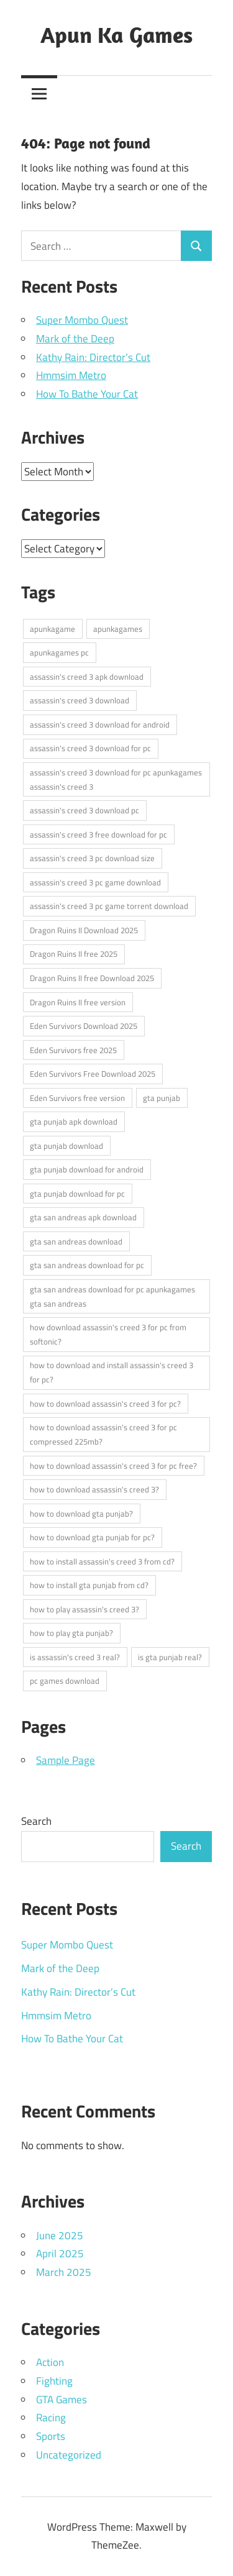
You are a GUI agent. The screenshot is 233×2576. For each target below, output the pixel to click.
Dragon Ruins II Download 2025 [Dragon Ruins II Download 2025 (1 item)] (84, 930)
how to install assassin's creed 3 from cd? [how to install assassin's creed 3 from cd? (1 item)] (102, 1561)
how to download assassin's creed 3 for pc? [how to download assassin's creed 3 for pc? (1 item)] (105, 1403)
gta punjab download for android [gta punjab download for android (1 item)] (87, 1169)
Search (36, 1821)
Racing (51, 2417)
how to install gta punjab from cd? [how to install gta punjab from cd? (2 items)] (89, 1585)
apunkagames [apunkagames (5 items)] (117, 629)
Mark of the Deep (75, 339)
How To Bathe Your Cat (87, 394)
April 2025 (60, 2253)
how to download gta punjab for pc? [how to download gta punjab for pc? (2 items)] (92, 1537)
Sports (50, 2436)
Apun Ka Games (116, 34)
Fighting (54, 2381)
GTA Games (61, 2399)
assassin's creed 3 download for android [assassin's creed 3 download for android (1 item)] (100, 724)
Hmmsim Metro (71, 375)
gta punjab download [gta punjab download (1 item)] (66, 1146)
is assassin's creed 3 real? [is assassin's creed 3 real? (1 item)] (75, 1657)
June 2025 (59, 2235)
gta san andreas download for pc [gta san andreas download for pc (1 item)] (87, 1265)
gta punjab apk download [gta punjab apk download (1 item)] (73, 1121)
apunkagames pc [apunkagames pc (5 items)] (59, 652)
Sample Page (65, 1760)
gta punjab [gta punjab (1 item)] (161, 1098)
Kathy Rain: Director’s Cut (93, 357)
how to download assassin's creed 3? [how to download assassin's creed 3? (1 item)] (94, 1489)
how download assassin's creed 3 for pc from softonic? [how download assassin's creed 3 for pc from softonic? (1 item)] (108, 1334)
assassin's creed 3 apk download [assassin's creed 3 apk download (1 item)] (87, 676)
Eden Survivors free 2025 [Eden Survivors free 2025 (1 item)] (73, 1050)
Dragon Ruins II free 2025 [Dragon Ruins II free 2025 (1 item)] (73, 954)
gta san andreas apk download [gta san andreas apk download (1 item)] (83, 1217)
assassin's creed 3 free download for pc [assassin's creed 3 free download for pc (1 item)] (98, 834)
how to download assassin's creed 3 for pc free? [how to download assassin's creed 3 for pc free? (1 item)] (113, 1465)
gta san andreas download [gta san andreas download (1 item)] (76, 1241)
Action (50, 2362)
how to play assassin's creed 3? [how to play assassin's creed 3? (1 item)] (84, 1609)
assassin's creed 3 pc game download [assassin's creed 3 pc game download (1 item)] (95, 882)
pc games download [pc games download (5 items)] (64, 1680)
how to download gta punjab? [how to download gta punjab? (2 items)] (81, 1513)
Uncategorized (68, 2455)
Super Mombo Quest (82, 320)
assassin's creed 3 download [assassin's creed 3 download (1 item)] (79, 700)
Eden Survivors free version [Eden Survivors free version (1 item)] (77, 1098)
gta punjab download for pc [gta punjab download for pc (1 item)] (77, 1193)
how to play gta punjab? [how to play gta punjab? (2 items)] (71, 1633)
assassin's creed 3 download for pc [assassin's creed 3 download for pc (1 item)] (90, 748)
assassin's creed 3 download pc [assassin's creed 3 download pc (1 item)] (84, 810)
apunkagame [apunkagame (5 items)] (52, 629)
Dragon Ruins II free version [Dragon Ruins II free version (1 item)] (78, 1002)
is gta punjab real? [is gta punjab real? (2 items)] (170, 1657)
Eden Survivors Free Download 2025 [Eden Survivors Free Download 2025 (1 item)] (92, 1073)
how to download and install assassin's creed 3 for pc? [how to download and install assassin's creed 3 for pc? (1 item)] (111, 1372)
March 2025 (63, 2272)
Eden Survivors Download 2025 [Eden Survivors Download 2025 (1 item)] (83, 1026)
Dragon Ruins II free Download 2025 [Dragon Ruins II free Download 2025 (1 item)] (92, 978)
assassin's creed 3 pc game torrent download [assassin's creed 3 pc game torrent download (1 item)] (109, 906)
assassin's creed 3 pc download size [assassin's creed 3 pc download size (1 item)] (92, 858)
